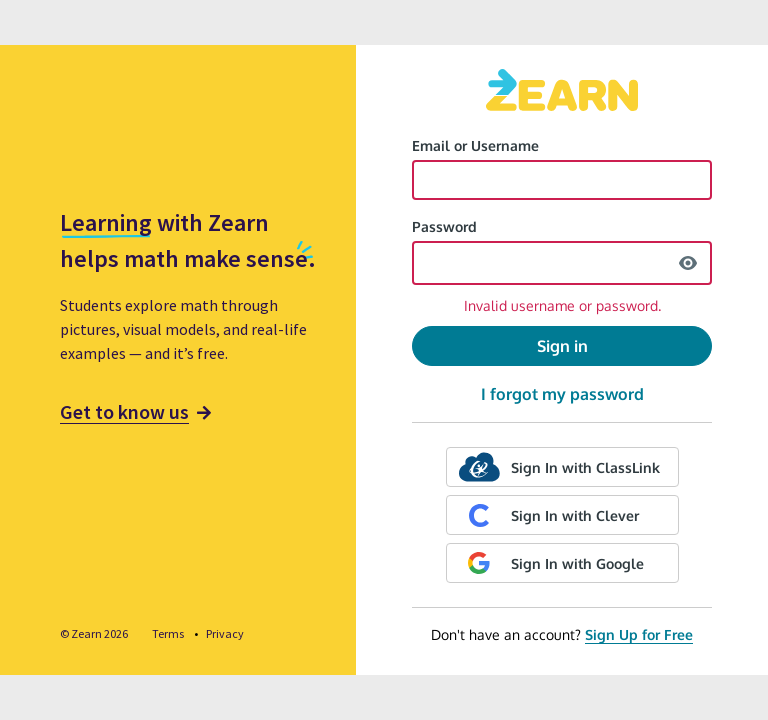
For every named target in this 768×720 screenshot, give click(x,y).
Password (444, 226)
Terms (169, 633)
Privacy (225, 633)
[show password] (688, 263)
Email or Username (475, 145)
